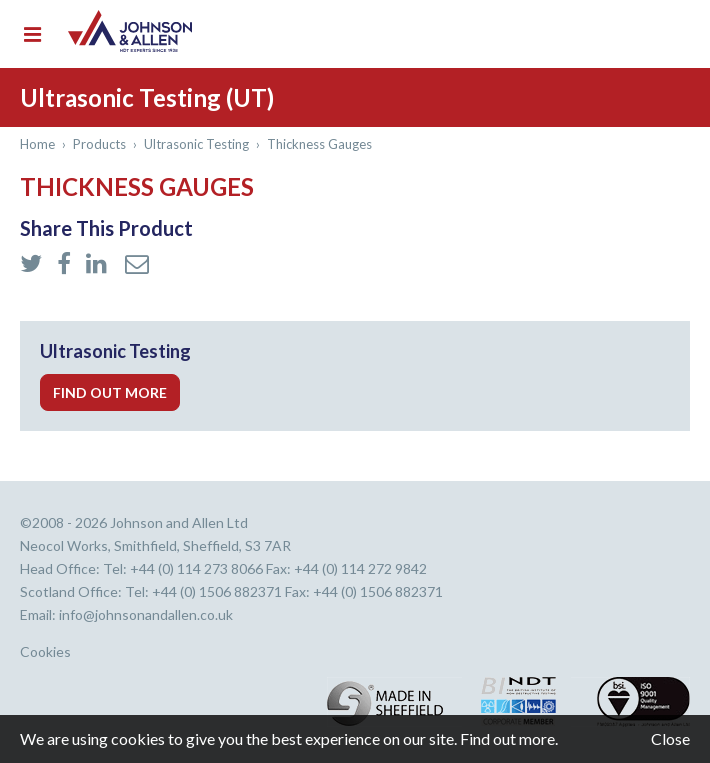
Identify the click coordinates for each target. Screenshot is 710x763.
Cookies (45, 652)
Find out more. (509, 738)
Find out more (110, 392)
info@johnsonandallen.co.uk (146, 614)
